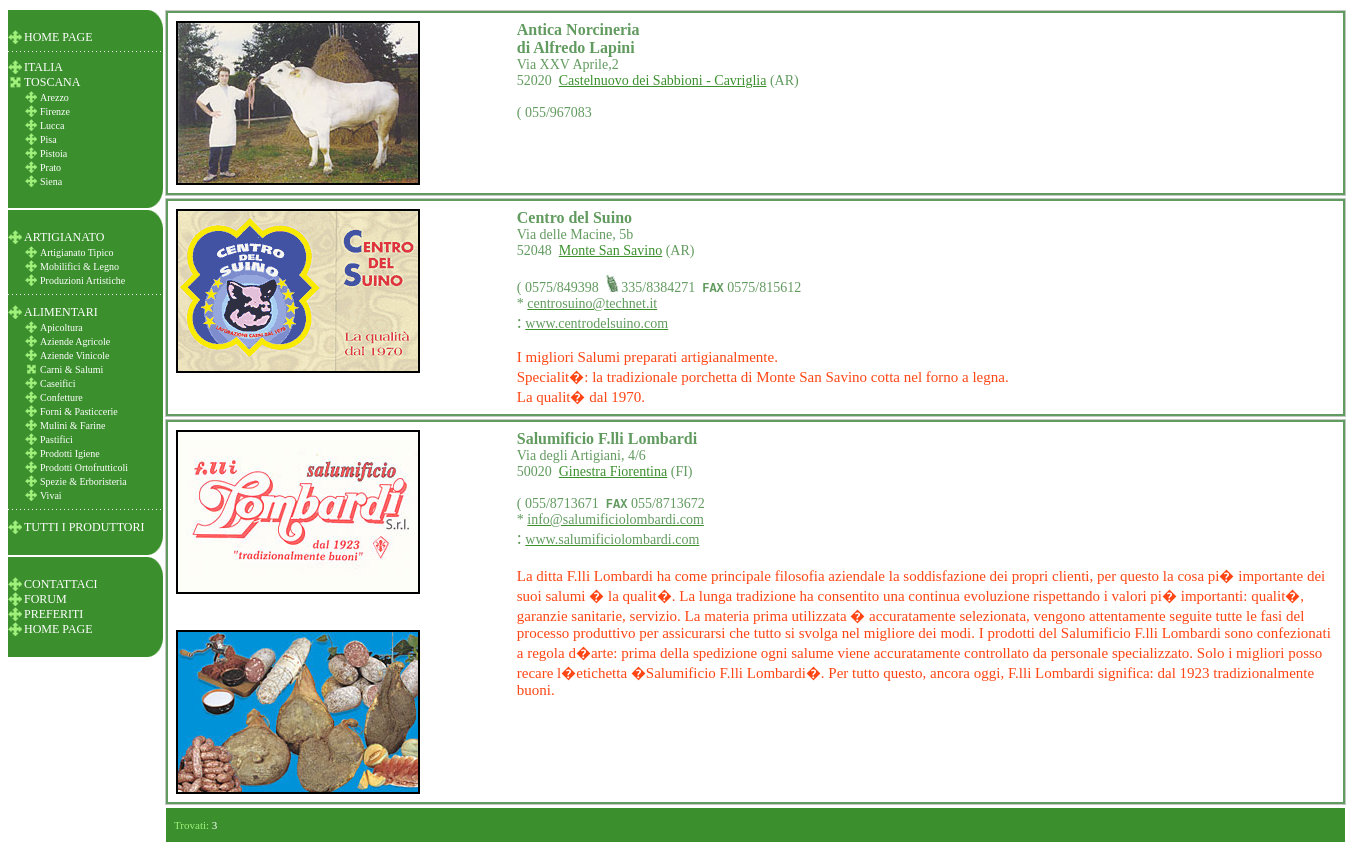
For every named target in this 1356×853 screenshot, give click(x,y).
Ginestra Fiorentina (613, 471)
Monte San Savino (610, 250)
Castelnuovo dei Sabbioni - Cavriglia (663, 80)
